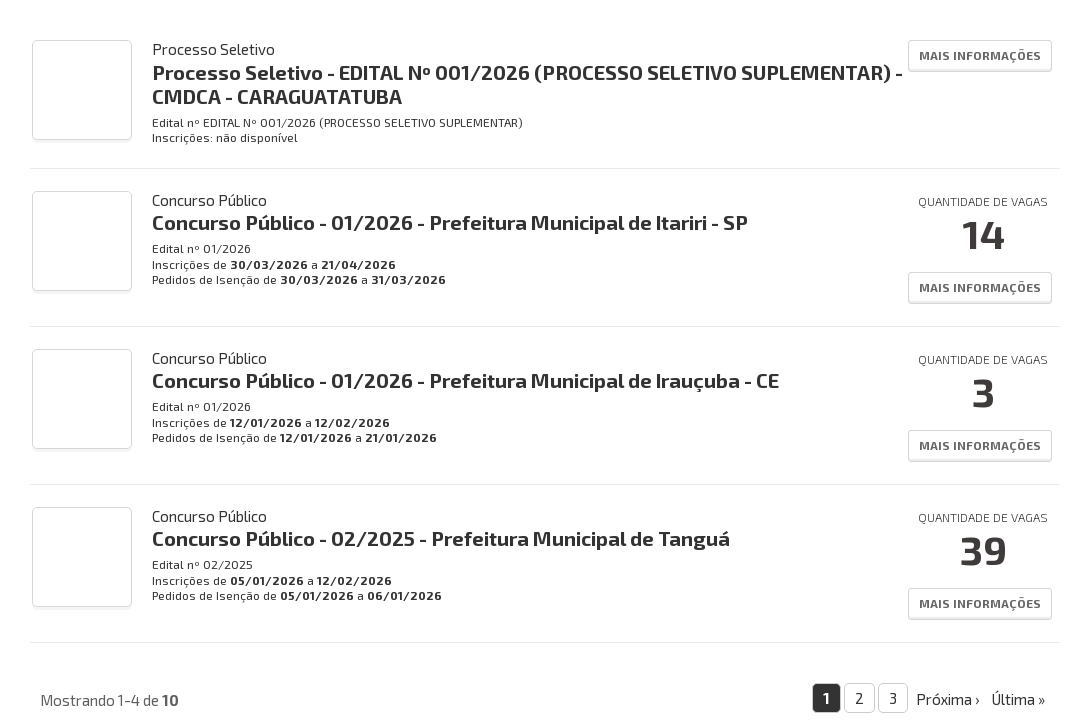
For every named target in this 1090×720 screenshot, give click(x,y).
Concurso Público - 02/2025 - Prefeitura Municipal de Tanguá (441, 538)
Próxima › (947, 699)
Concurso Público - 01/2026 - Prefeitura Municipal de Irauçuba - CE (465, 380)
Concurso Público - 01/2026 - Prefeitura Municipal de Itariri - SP (450, 222)
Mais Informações (980, 55)
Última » (1018, 699)
